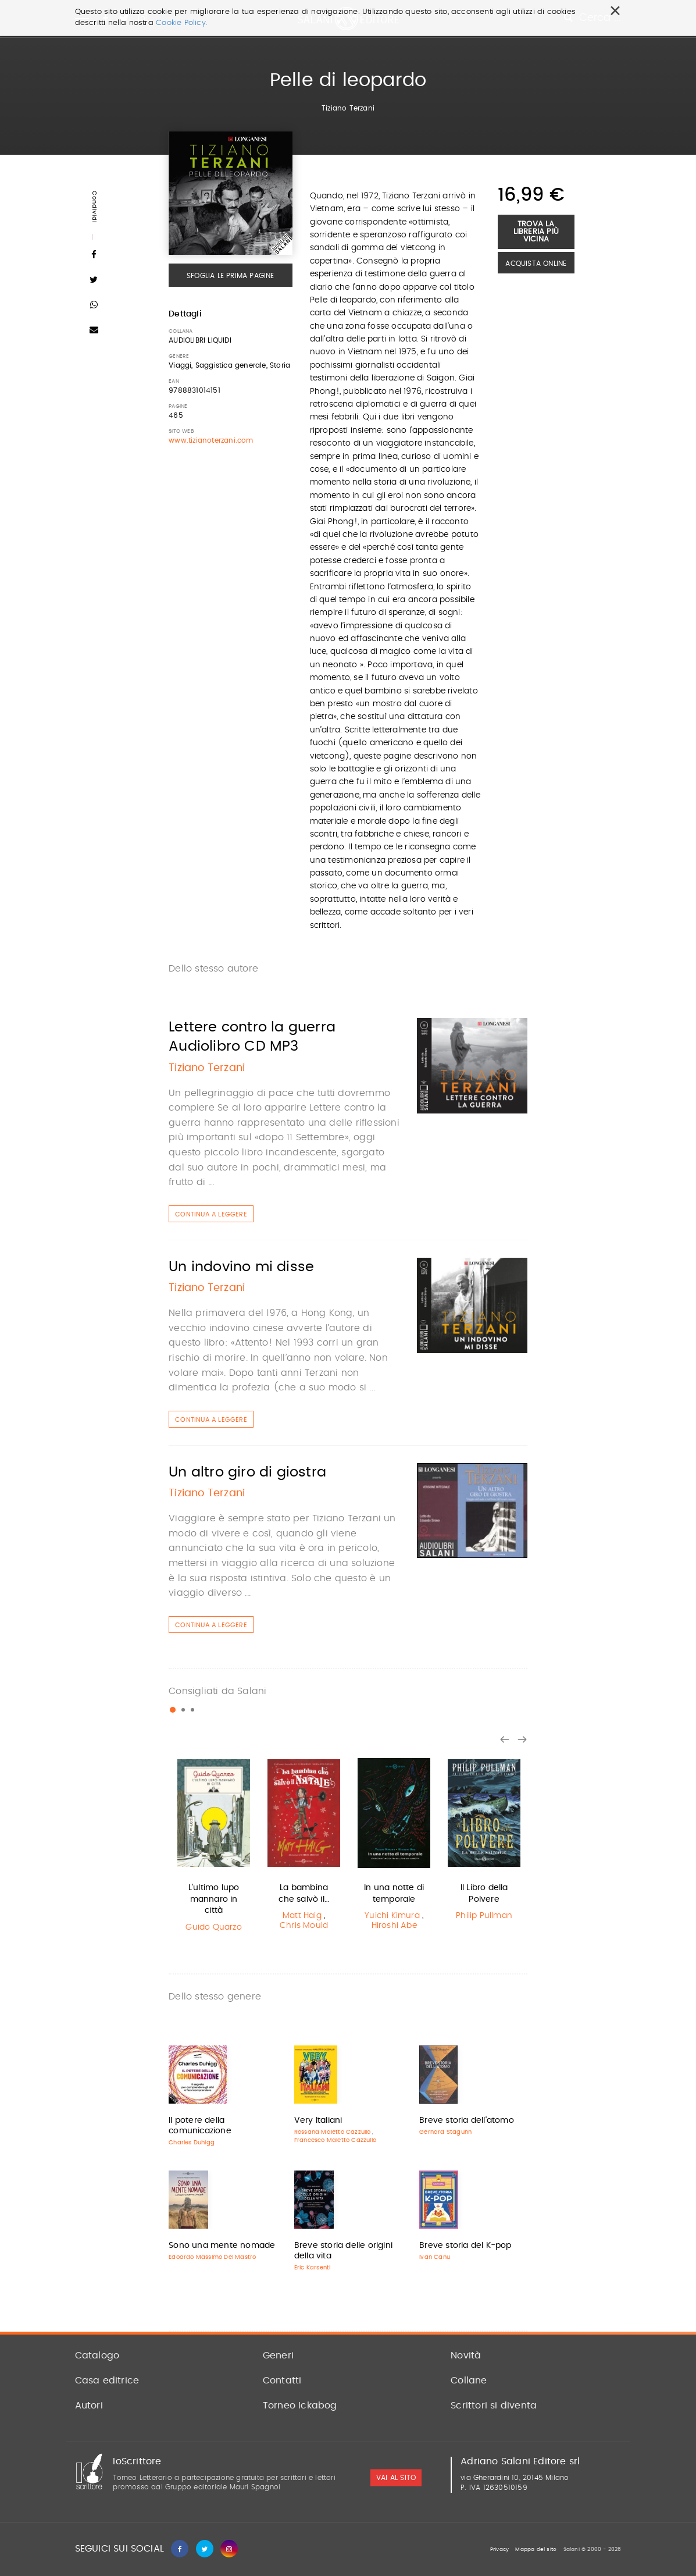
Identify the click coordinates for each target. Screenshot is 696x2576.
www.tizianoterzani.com (211, 440)
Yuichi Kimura (392, 1916)
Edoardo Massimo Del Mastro (212, 2257)
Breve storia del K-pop (465, 2245)
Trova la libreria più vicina (536, 231)
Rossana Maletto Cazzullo (332, 2132)
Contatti (282, 2380)
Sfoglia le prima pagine (230, 275)
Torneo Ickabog (300, 2405)
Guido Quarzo (213, 1927)
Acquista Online (535, 263)
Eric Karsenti (312, 2268)
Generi (278, 2355)
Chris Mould (304, 1926)
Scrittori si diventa (494, 2405)
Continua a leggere (211, 1214)
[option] (213, 1845)
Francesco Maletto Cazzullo (335, 2140)
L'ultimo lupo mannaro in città (214, 1899)
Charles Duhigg (192, 2143)
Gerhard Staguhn (445, 2132)
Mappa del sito (535, 2549)
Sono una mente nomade (222, 2245)
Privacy (499, 2549)
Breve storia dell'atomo (466, 2120)
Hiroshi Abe (394, 1926)
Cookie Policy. (182, 23)
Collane (469, 2380)
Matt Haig (302, 1916)
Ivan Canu (434, 2257)
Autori (89, 2405)
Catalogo (97, 2355)
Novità (466, 2355)
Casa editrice (107, 2380)
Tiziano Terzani (348, 108)
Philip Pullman (484, 1916)
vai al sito (396, 2477)
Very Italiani (318, 2120)
